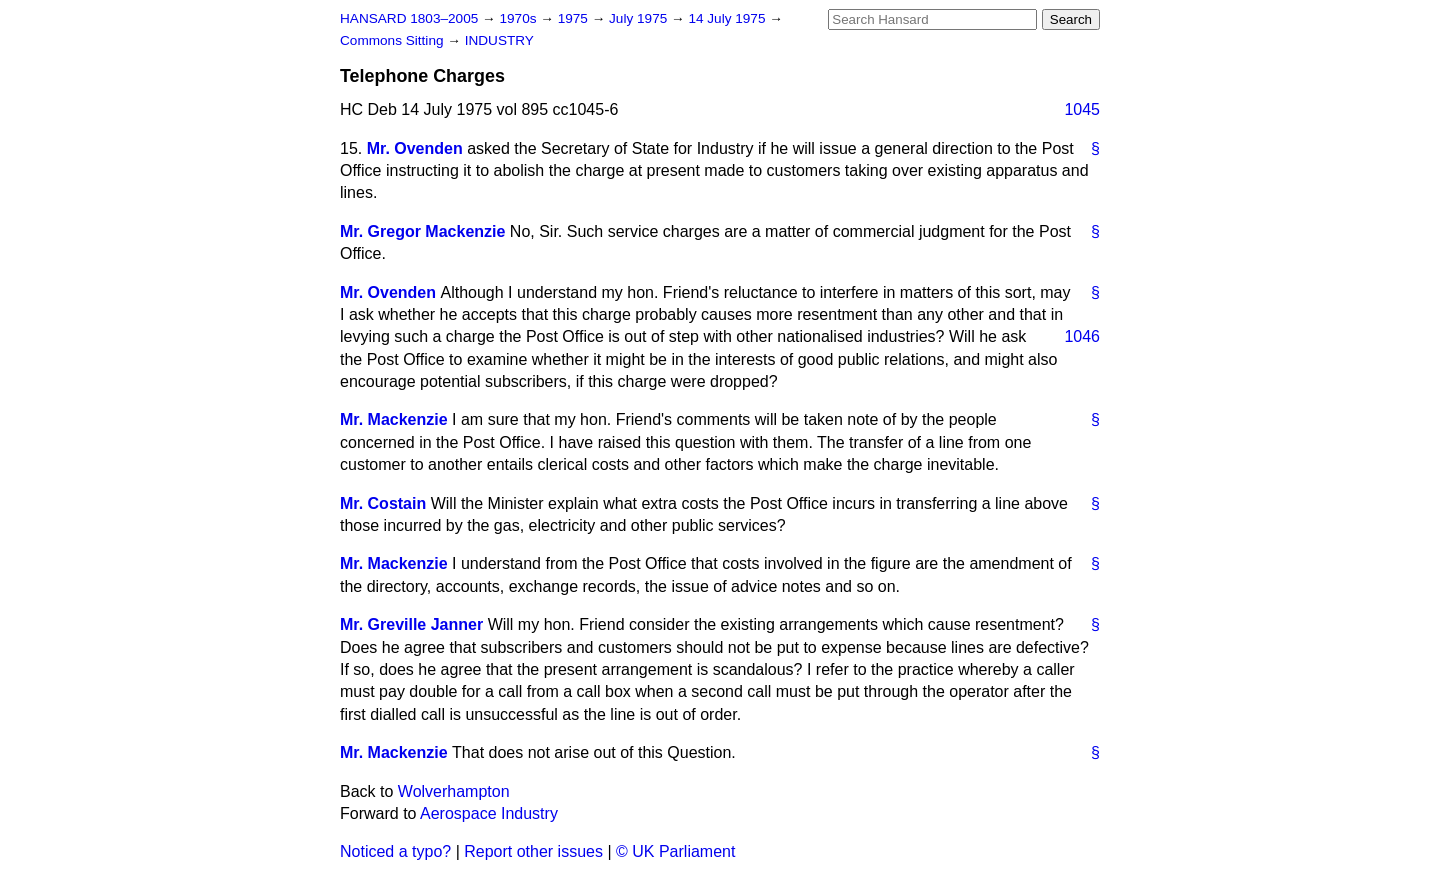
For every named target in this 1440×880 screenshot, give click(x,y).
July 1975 (640, 18)
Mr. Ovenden (415, 148)
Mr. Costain (383, 503)
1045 (1082, 109)
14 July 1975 (728, 18)
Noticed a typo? (395, 851)
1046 (1082, 336)
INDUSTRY (499, 40)
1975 (575, 18)
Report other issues (533, 851)
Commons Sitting (393, 40)
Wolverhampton (454, 791)
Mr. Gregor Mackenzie (422, 231)
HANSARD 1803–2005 (409, 18)
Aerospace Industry (489, 813)
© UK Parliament (675, 851)
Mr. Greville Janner (411, 624)
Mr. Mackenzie (394, 419)
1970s (519, 18)
